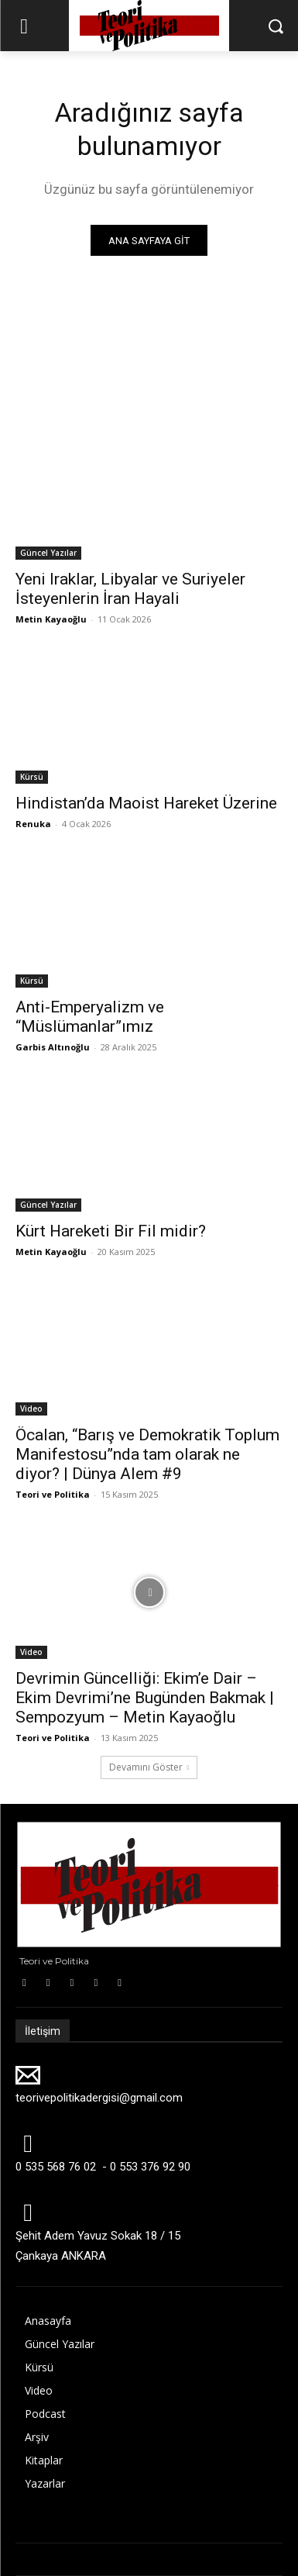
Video (31, 1408)
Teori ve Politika (52, 1494)
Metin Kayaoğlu (51, 619)
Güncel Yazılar (48, 552)
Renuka (33, 823)
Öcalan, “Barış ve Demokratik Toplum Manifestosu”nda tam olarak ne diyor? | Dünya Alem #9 (147, 1454)
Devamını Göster (149, 1767)
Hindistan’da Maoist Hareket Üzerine (146, 803)
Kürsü (31, 776)
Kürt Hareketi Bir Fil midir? (110, 1231)
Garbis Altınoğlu (52, 1047)
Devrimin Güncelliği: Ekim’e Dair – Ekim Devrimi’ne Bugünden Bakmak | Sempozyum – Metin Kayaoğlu (144, 1697)
